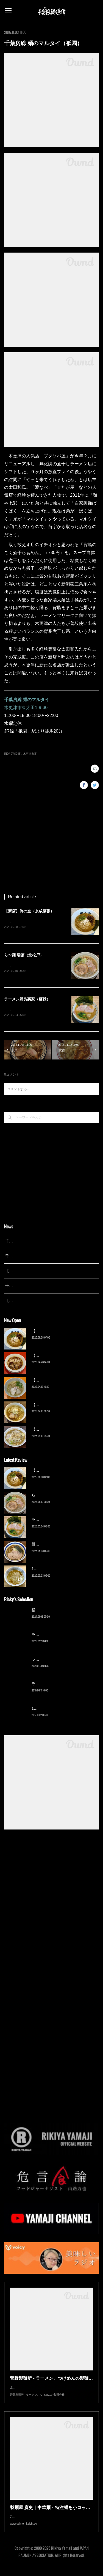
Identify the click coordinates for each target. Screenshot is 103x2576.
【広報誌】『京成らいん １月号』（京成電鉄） (46, 1301)
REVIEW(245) (12, 753)
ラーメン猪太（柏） (49, 1685)
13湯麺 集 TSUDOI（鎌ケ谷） (57, 1570)
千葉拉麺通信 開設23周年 (27, 1287)
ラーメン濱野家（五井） (53, 1660)
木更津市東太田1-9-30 (26, 707)
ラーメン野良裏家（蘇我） (27, 1000)
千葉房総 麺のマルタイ (26, 699)
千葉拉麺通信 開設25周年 (27, 1242)
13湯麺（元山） (45, 1709)
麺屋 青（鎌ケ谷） (47, 1545)
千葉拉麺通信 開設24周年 (27, 1257)
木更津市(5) (30, 753)
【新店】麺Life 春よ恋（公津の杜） (62, 1381)
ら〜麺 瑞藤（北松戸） (24, 955)
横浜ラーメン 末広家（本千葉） (59, 1611)
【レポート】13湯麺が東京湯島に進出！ (40, 1272)
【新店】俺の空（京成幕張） (29, 911)
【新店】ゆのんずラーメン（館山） (62, 1430)
